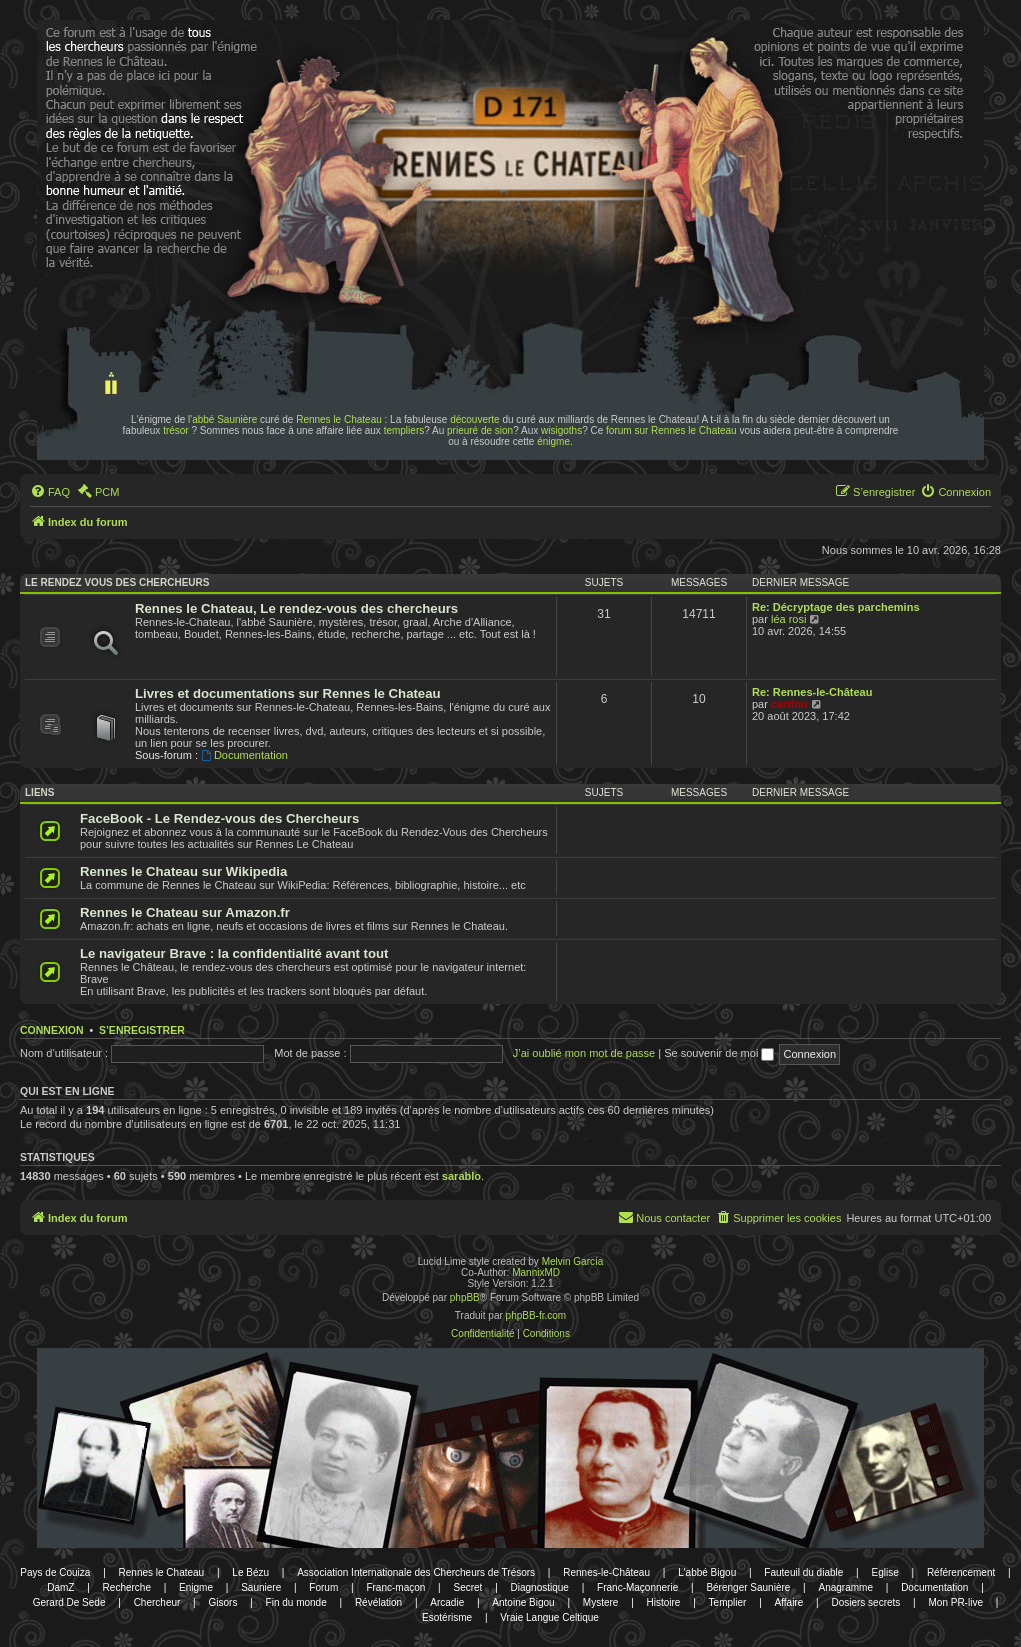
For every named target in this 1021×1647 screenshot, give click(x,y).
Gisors (223, 1602)
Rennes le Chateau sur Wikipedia (183, 871)
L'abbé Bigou (707, 1572)
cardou (789, 704)
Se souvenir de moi (719, 1053)
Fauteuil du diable (803, 1572)
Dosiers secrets (865, 1602)
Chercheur (157, 1602)
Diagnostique (540, 1587)
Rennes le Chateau (339, 419)
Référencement (961, 1572)
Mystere (601, 1602)
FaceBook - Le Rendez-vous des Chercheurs (219, 818)
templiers (404, 430)
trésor (176, 430)
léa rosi (788, 619)
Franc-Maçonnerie (637, 1587)
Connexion (52, 1030)
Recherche (127, 1587)
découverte (474, 419)
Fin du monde (296, 1602)
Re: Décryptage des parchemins (836, 607)
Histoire (664, 1602)
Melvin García (573, 1261)
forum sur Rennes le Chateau (671, 430)
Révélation (378, 1602)
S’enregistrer (142, 1030)
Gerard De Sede (69, 1602)
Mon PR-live (955, 1602)
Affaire (789, 1602)
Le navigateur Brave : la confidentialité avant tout (234, 953)
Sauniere (261, 1587)
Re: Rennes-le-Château (812, 692)
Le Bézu (250, 1572)
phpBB (465, 1297)
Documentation (244, 755)
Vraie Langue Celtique (549, 1617)
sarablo (461, 1176)
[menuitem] (50, 492)
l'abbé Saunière (222, 419)
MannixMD (536, 1272)
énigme (553, 441)
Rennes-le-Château (606, 1572)
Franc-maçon (395, 1587)
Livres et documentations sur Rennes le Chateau (288, 693)
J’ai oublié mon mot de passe (584, 1053)
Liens (39, 792)
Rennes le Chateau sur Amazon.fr (185, 912)
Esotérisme (447, 1617)
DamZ (60, 1587)
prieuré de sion (480, 430)
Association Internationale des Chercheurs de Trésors (416, 1572)
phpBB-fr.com (536, 1315)
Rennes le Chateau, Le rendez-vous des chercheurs (296, 608)
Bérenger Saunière (748, 1587)
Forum (323, 1587)
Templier (728, 1602)
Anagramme (846, 1587)
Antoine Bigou (523, 1602)
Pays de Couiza (55, 1572)
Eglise (884, 1572)
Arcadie (447, 1602)
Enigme (196, 1587)
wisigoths (561, 430)
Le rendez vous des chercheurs (117, 582)
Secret (467, 1587)
